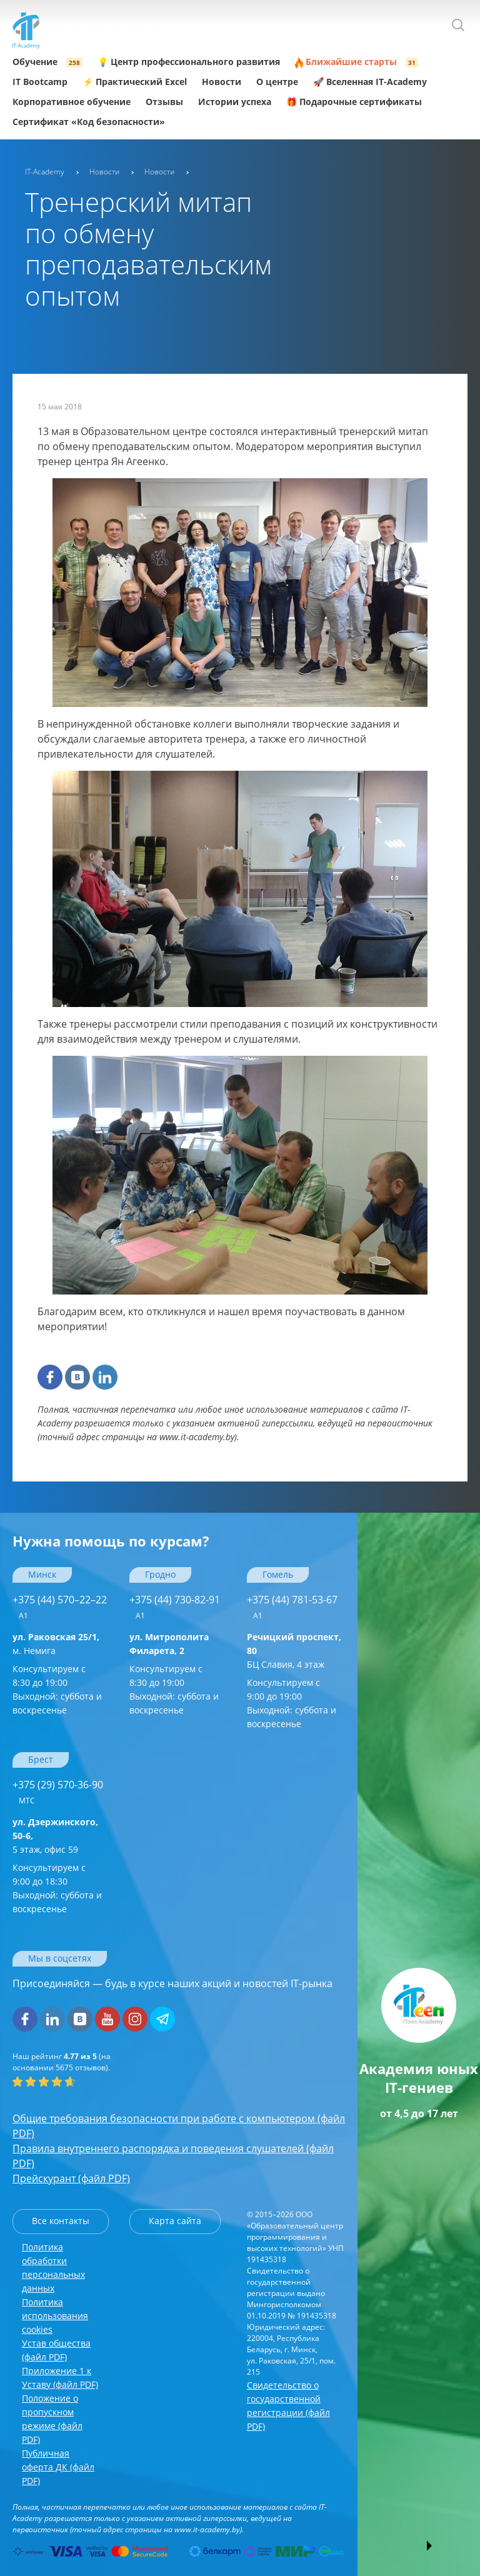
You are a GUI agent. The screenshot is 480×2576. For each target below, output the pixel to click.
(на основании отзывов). (61, 2062)
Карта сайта (175, 2221)
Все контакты (60, 2221)
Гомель (277, 1574)
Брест (40, 1759)
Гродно (160, 1574)
